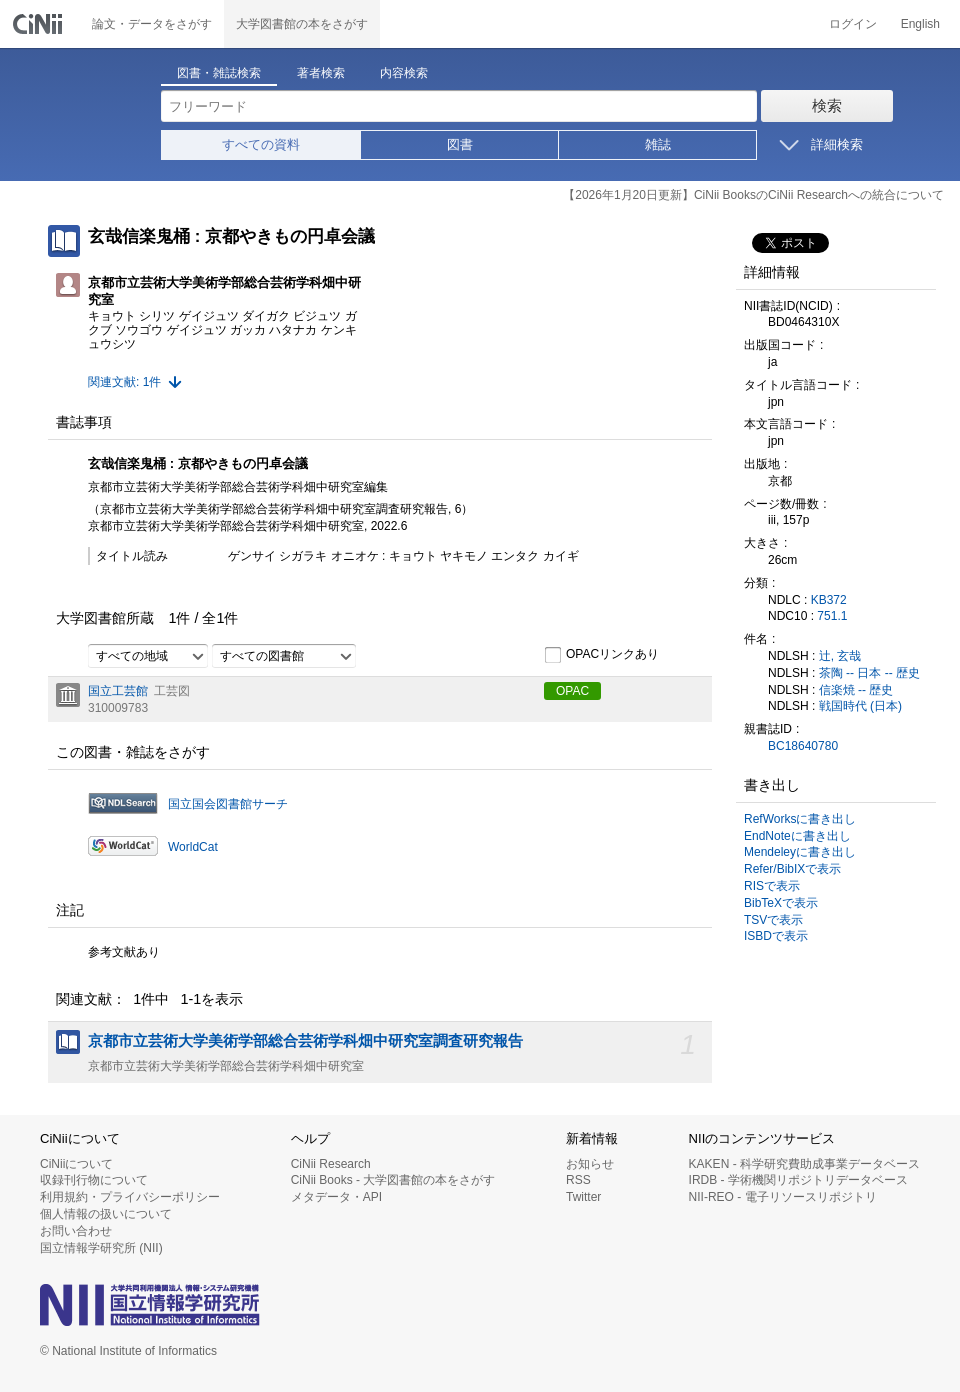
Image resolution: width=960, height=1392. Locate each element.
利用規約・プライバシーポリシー (130, 1197)
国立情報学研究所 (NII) (101, 1248)
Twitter (583, 1197)
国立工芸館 (118, 691)
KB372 (829, 600)
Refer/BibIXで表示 (792, 869)
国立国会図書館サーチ (228, 804)
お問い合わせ (76, 1231)
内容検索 (404, 73)
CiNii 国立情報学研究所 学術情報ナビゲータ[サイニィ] (40, 24)
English (920, 24)
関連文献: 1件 (124, 382)
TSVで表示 (773, 920)
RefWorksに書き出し (800, 819)
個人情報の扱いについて (106, 1214)
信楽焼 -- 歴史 (856, 690)
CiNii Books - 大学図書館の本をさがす (393, 1180)
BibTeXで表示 (781, 903)
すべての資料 (261, 144)
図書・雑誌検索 (219, 73)
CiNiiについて (76, 1164)
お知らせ (590, 1164)
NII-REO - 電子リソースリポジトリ (783, 1197)
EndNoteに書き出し (797, 836)
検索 (827, 105)
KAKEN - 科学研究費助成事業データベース (804, 1164)
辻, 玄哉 (840, 656)
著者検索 (321, 73)
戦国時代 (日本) (860, 706)
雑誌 (658, 144)
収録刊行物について (94, 1180)
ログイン (853, 24)
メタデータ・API (336, 1197)
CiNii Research (331, 1164)
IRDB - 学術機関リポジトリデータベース (798, 1180)
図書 (460, 144)
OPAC (572, 691)
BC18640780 (803, 746)
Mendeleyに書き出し (800, 852)
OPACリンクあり (601, 655)
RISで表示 (772, 886)
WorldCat (193, 847)
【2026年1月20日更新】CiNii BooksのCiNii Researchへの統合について (753, 195)
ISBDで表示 (776, 936)
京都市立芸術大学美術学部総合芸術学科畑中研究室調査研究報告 (305, 1041)
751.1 (832, 616)
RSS (578, 1180)
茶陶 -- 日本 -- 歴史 (869, 673)
